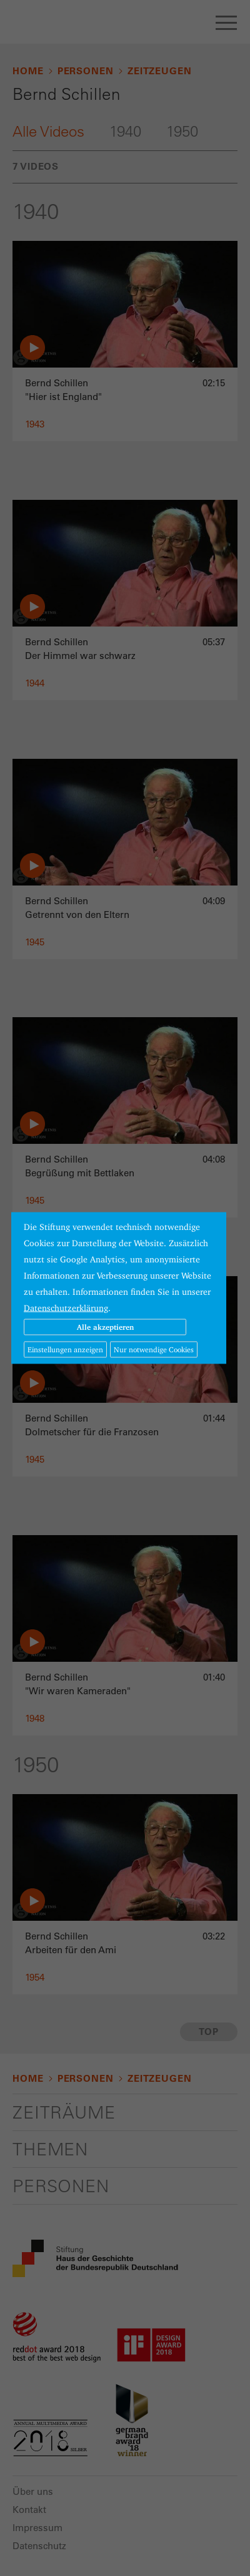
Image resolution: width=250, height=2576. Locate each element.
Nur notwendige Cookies (154, 1349)
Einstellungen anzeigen (65, 1349)
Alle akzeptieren (105, 1327)
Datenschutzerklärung (66, 1308)
